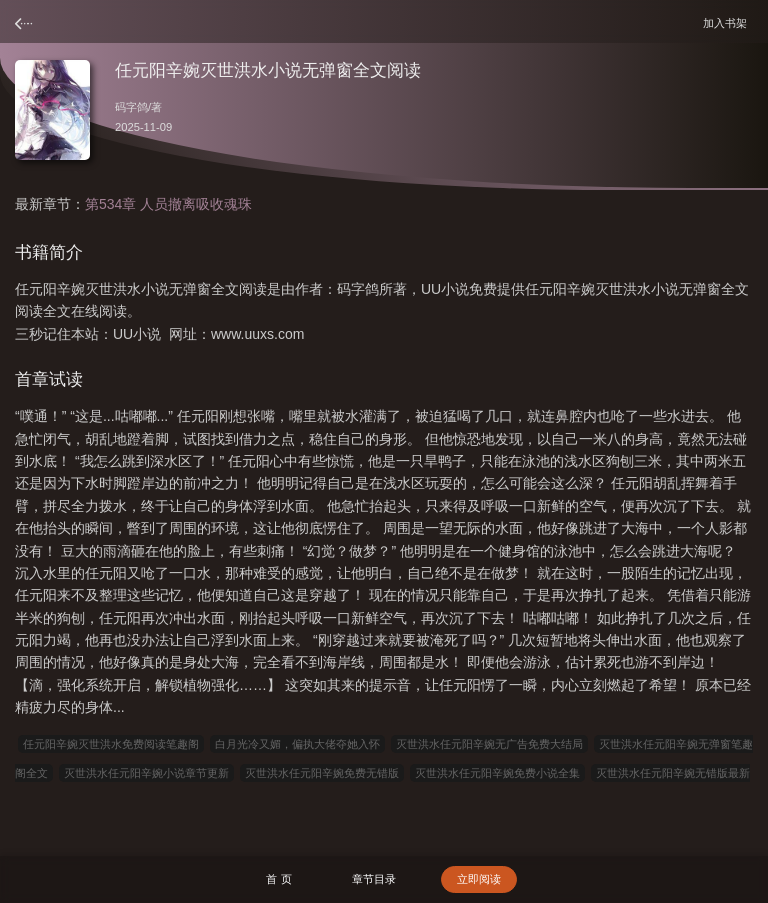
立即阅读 (479, 879)
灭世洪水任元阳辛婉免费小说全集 (497, 773)
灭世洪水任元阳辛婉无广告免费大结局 (489, 744)
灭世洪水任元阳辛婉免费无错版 (322, 773)
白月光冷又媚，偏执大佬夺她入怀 (297, 744)
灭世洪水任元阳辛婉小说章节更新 (146, 773)
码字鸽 (131, 107)
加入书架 (728, 22)
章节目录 (374, 879)
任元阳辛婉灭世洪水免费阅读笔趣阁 (111, 744)
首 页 (278, 879)
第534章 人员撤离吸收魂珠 (168, 204)
